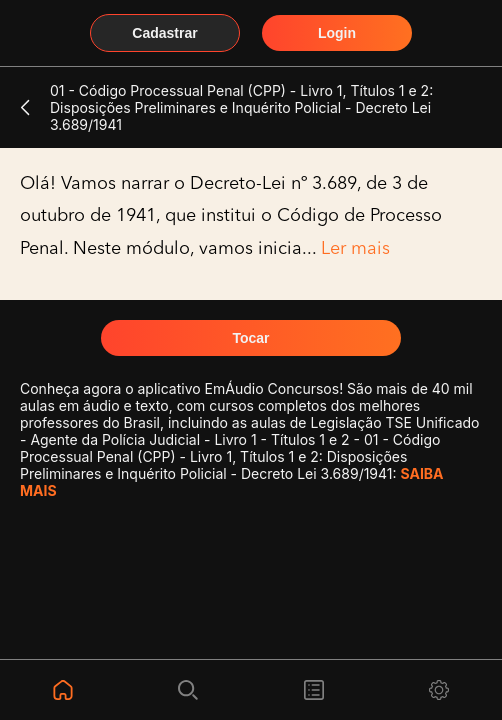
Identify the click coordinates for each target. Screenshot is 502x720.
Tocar (250, 338)
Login (337, 33)
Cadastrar (164, 33)
